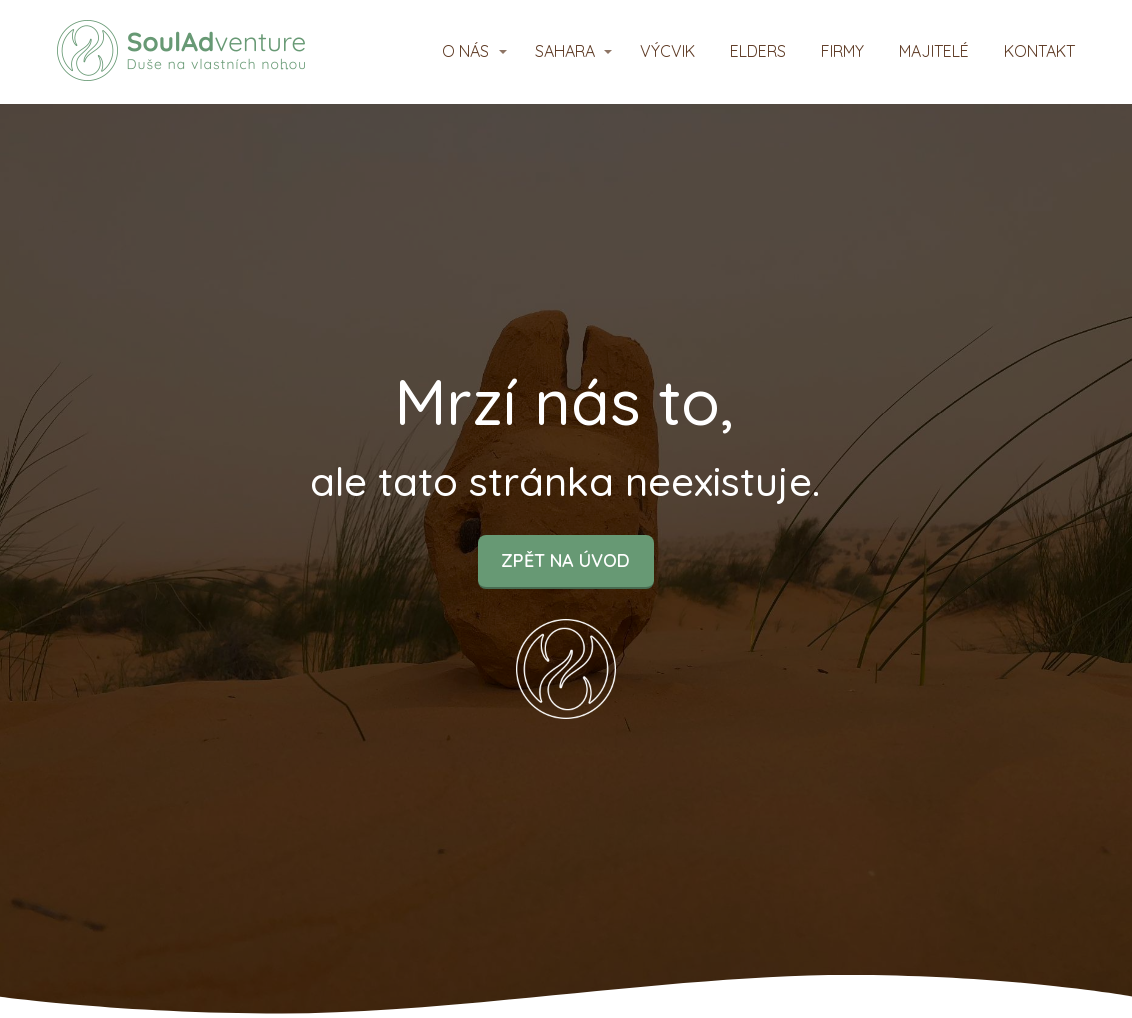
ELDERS (758, 51)
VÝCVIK (667, 51)
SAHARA (565, 51)
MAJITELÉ (934, 51)
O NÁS (465, 51)
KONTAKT (1039, 51)
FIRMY (842, 51)
